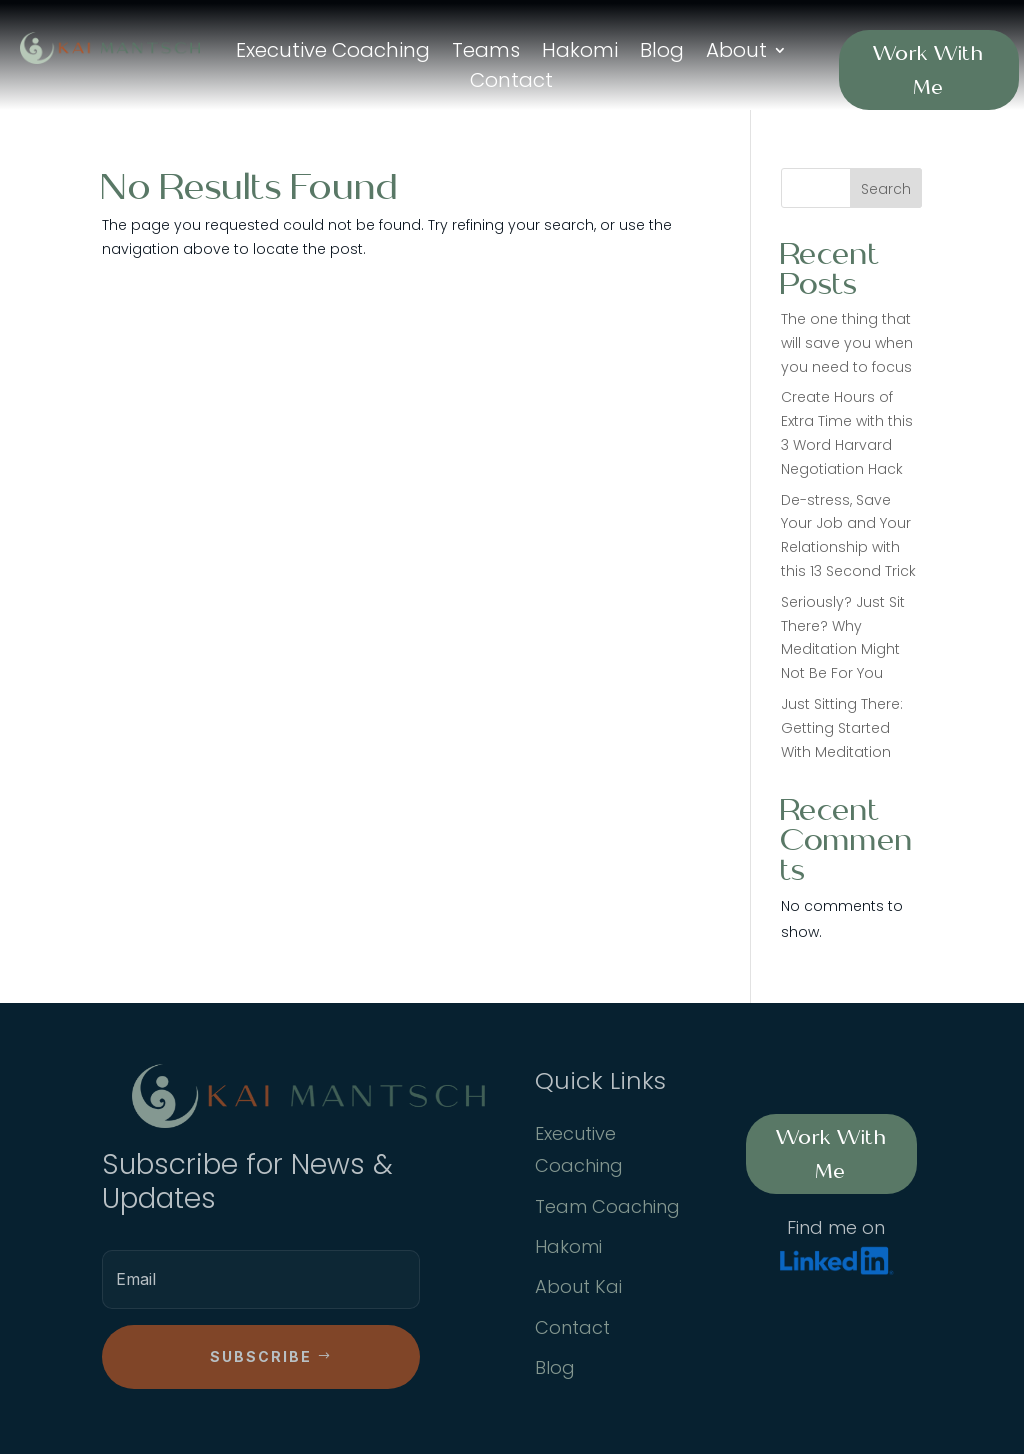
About (736, 53)
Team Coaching (607, 1206)
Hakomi (580, 53)
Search (886, 189)
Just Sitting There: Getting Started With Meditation (842, 728)
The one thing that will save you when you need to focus (847, 343)
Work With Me (928, 69)
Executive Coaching (333, 53)
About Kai (578, 1286)
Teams (486, 53)
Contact (511, 83)
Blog (662, 53)
